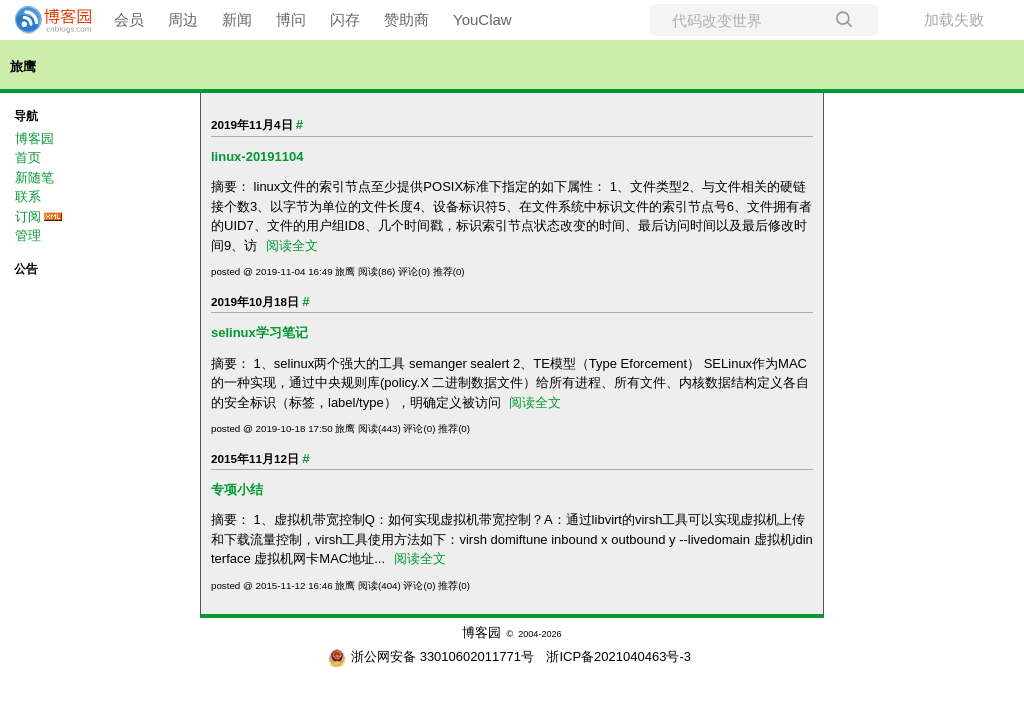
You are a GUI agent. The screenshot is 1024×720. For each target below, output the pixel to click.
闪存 (345, 19)
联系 (28, 196)
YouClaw (482, 19)
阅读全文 (292, 245)
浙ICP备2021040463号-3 (618, 656)
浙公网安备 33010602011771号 (431, 656)
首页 (28, 157)
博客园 (34, 138)
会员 (129, 19)
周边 (183, 19)
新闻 (237, 19)
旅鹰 (23, 66)
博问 (291, 19)
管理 (28, 235)
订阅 (28, 216)
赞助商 (406, 19)
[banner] (45, 20)
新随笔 (34, 177)
